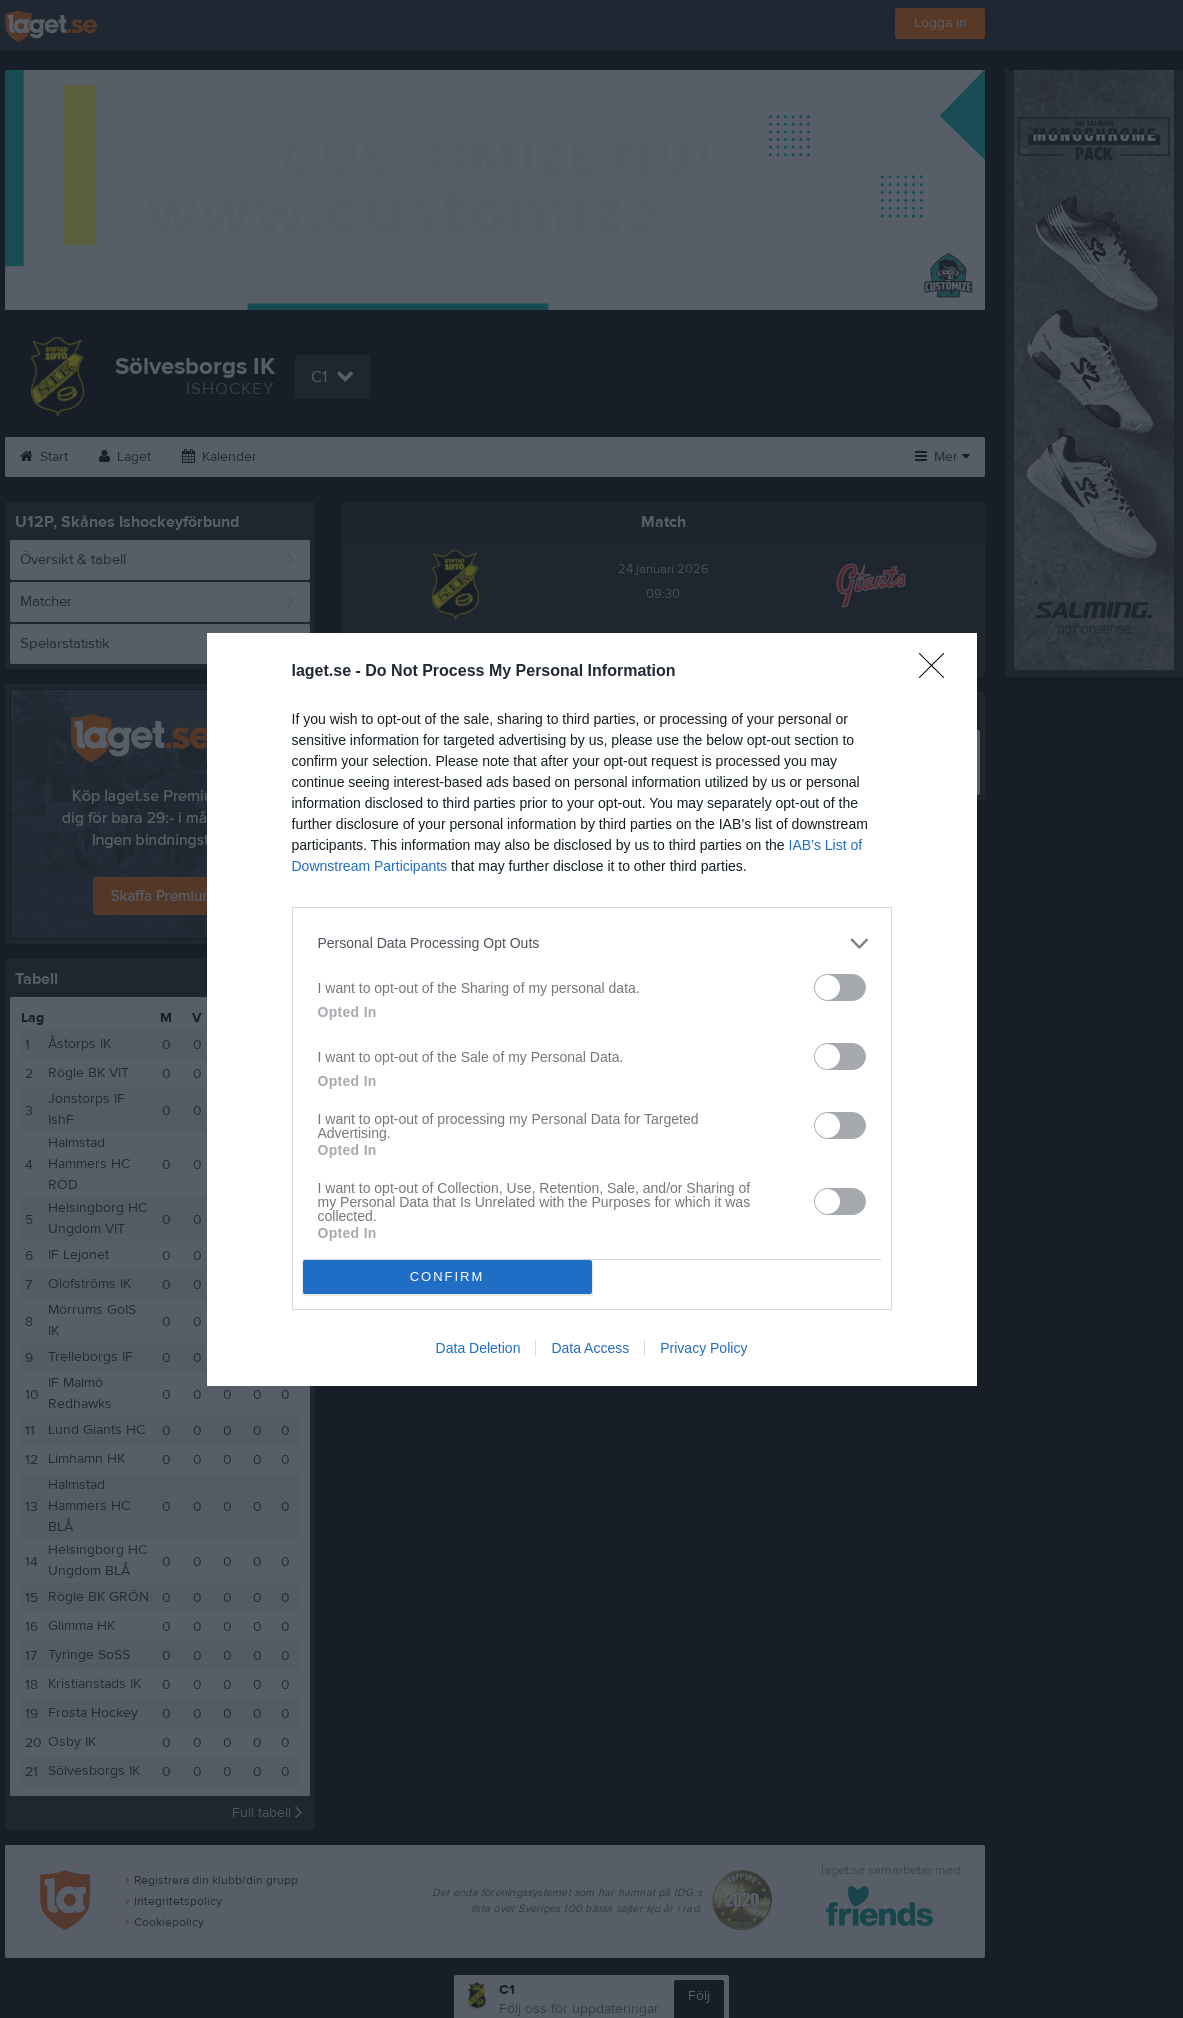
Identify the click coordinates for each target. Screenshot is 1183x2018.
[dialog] (592, 1009)
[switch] (840, 987)
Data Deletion (478, 1348)
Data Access (590, 1348)
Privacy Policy (703, 1348)
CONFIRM (447, 1276)
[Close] (938, 672)
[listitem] (592, 943)
